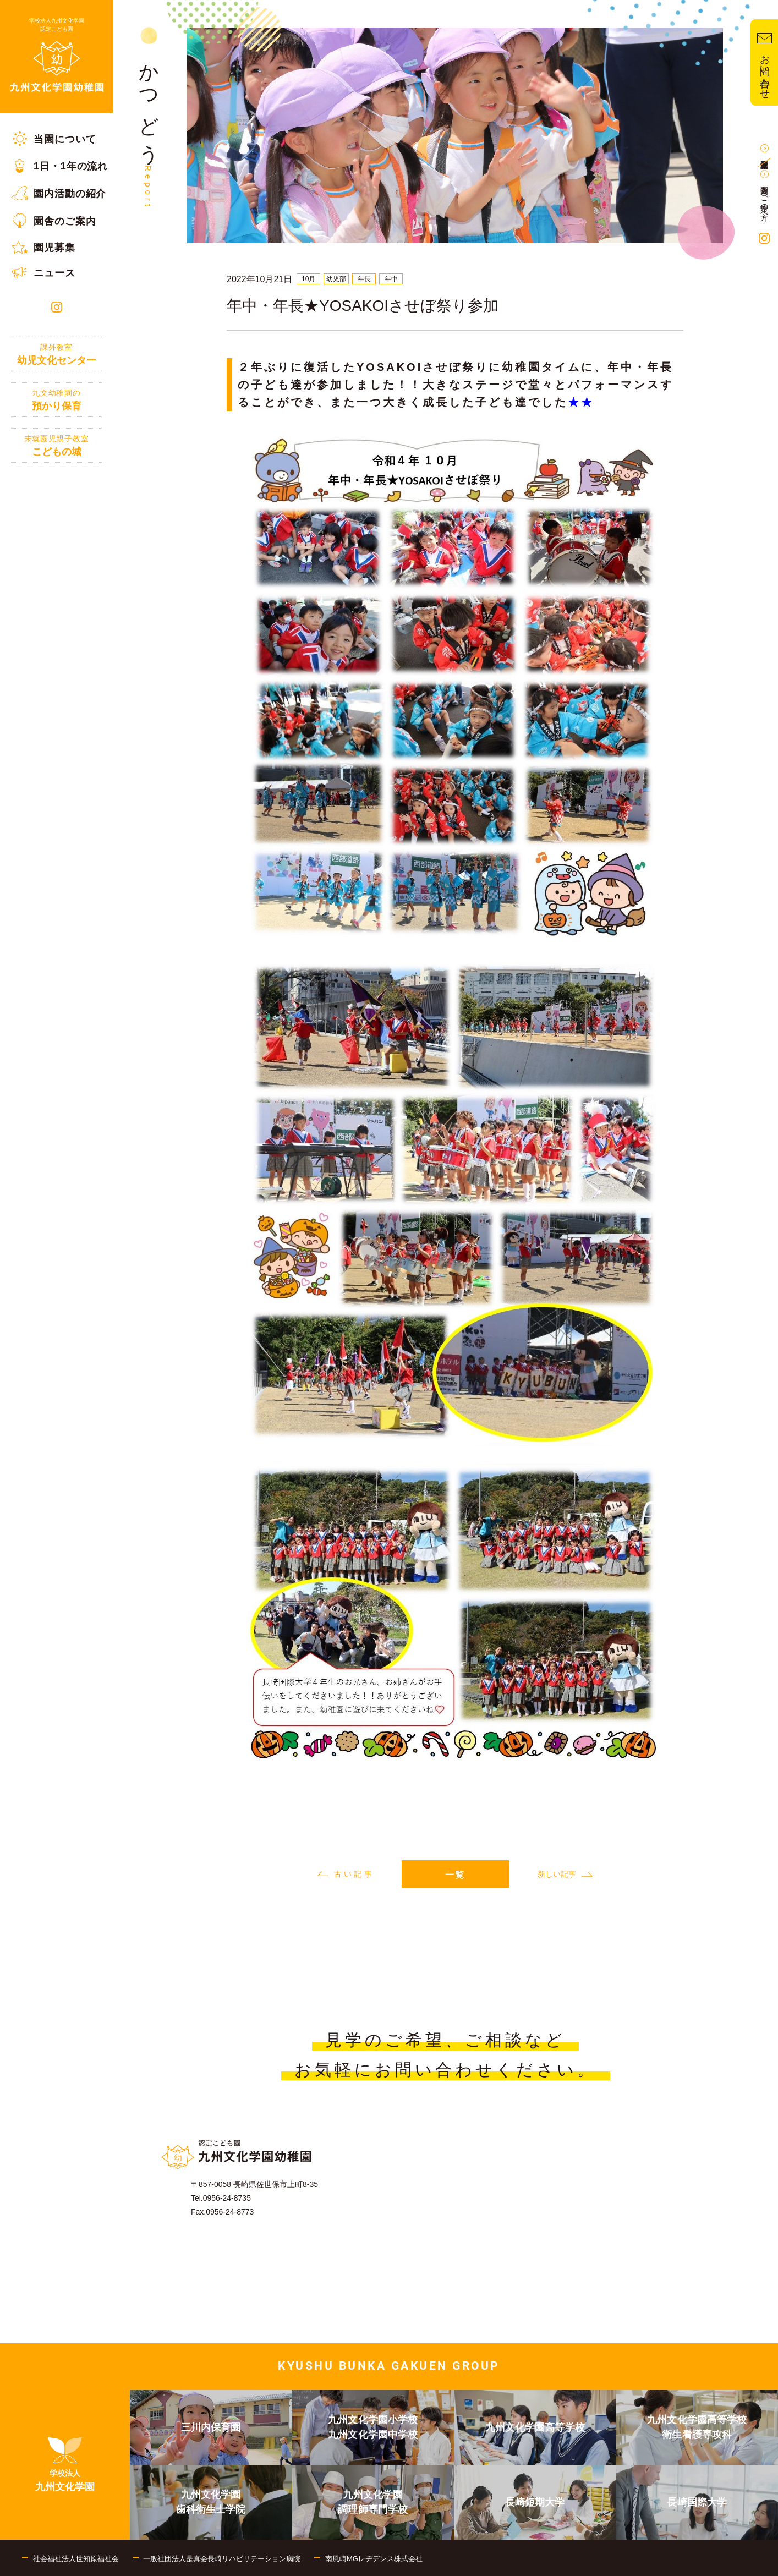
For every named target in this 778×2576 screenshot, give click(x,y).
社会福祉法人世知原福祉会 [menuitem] (76, 2559)
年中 (391, 279)
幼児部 (336, 279)
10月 (308, 279)
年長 (364, 279)
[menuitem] (56, 138)
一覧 (455, 1874)
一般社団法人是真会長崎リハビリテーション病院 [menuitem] (221, 2559)
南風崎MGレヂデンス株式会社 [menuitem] (374, 2559)
